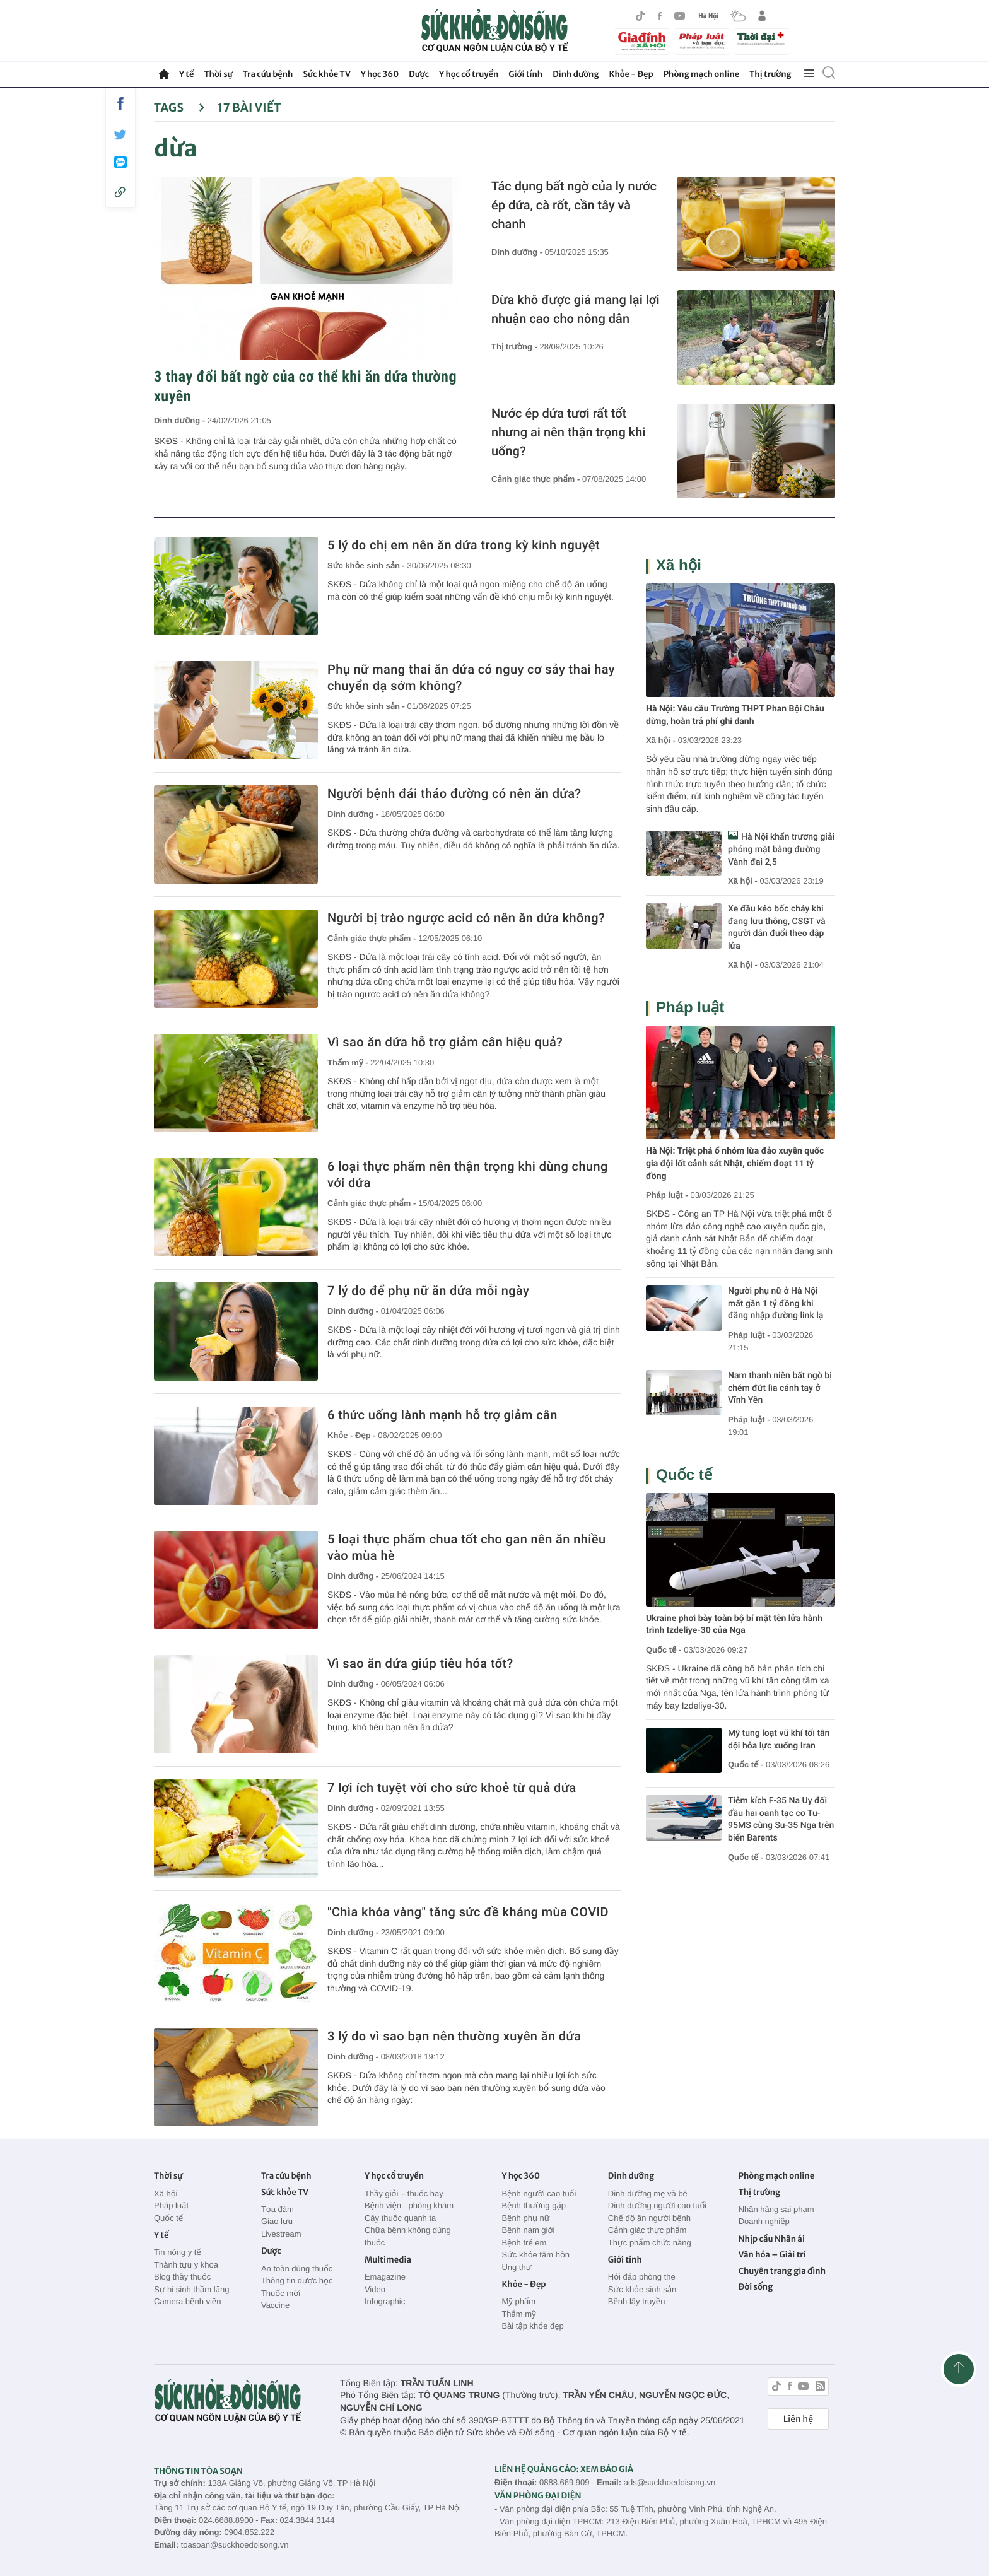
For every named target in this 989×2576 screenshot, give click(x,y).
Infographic (385, 2301)
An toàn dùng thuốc (296, 2268)
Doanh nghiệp (764, 2221)
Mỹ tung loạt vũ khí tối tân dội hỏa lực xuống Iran (778, 1739)
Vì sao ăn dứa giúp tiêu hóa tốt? (420, 1663)
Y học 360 (380, 74)
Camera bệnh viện (187, 2301)
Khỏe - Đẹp (631, 74)
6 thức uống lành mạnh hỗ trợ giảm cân (442, 1414)
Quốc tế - (663, 1649)
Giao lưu (277, 2221)
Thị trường (770, 74)
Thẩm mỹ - (348, 1062)
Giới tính (525, 74)
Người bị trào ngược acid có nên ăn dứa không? (466, 917)
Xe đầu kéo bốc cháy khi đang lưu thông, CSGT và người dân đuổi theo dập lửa (777, 927)
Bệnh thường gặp (533, 2205)
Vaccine (275, 2305)
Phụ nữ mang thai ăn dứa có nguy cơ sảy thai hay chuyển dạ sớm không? (471, 677)
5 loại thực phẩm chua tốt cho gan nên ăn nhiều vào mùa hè (466, 1547)
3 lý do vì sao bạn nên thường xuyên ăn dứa (454, 2036)
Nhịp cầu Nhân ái (772, 2239)
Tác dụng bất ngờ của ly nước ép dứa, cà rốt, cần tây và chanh (574, 205)
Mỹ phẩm (518, 2301)
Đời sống (756, 2287)
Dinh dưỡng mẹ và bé (648, 2193)
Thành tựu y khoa (186, 2264)
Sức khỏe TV (326, 74)
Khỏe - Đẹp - (352, 1435)
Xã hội (678, 565)
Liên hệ (798, 2419)
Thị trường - (515, 346)
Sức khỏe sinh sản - (367, 565)
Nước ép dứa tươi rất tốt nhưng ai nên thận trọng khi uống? (568, 432)
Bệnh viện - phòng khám (409, 2205)
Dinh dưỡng (576, 74)
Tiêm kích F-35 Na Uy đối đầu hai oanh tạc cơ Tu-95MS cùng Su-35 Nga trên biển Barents (781, 1819)
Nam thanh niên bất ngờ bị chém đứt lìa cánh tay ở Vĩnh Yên (780, 1388)
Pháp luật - (667, 1195)
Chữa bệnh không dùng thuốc (408, 2236)
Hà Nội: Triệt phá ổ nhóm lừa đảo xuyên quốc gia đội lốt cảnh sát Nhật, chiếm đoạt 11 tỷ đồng (735, 1163)
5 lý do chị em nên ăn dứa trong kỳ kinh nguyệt (463, 545)
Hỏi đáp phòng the (642, 2276)
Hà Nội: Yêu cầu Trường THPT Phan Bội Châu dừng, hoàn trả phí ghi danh (735, 715)
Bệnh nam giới (527, 2230)
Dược (419, 74)
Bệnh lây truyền (636, 2301)
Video (375, 2289)
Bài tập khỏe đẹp (532, 2326)
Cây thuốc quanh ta (400, 2218)
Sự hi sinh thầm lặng (191, 2289)
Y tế (186, 74)
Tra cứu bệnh (268, 74)
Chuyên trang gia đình (782, 2271)
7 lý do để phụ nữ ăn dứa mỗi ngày (428, 1290)
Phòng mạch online (701, 74)
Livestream (281, 2234)
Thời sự (218, 74)
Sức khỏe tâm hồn (535, 2254)
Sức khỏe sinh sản (642, 2289)
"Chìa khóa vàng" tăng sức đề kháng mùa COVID (468, 1911)
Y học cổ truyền (468, 74)
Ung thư (516, 2267)
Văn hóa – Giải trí (772, 2254)
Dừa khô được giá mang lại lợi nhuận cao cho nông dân (575, 309)
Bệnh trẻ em (523, 2242)
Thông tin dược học (297, 2280)
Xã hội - (661, 740)
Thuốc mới (280, 2293)
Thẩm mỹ (518, 2314)
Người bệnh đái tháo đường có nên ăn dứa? (454, 793)
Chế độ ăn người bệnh (649, 2218)
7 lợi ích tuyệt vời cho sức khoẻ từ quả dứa (451, 1787)
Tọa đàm (277, 2209)
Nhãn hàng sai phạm (776, 2209)
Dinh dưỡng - (181, 420)
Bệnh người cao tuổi (538, 2193)
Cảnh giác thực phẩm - (536, 479)
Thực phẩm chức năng (649, 2242)
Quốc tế (684, 1475)
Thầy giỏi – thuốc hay (404, 2193)
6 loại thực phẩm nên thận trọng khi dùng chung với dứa (467, 1174)
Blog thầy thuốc (182, 2276)
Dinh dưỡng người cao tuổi (657, 2205)
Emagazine (385, 2276)
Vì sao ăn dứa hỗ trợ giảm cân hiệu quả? (445, 1042)
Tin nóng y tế (177, 2252)
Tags (179, 107)
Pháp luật (690, 1007)
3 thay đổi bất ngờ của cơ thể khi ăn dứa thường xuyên (305, 386)
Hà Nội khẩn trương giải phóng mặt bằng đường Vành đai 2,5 (781, 849)
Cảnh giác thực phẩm (647, 2230)
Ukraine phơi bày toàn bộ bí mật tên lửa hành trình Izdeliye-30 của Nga (734, 1624)
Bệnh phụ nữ (525, 2218)
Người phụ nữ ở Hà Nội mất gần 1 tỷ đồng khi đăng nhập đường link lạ (775, 1303)
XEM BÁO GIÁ (606, 2469)
